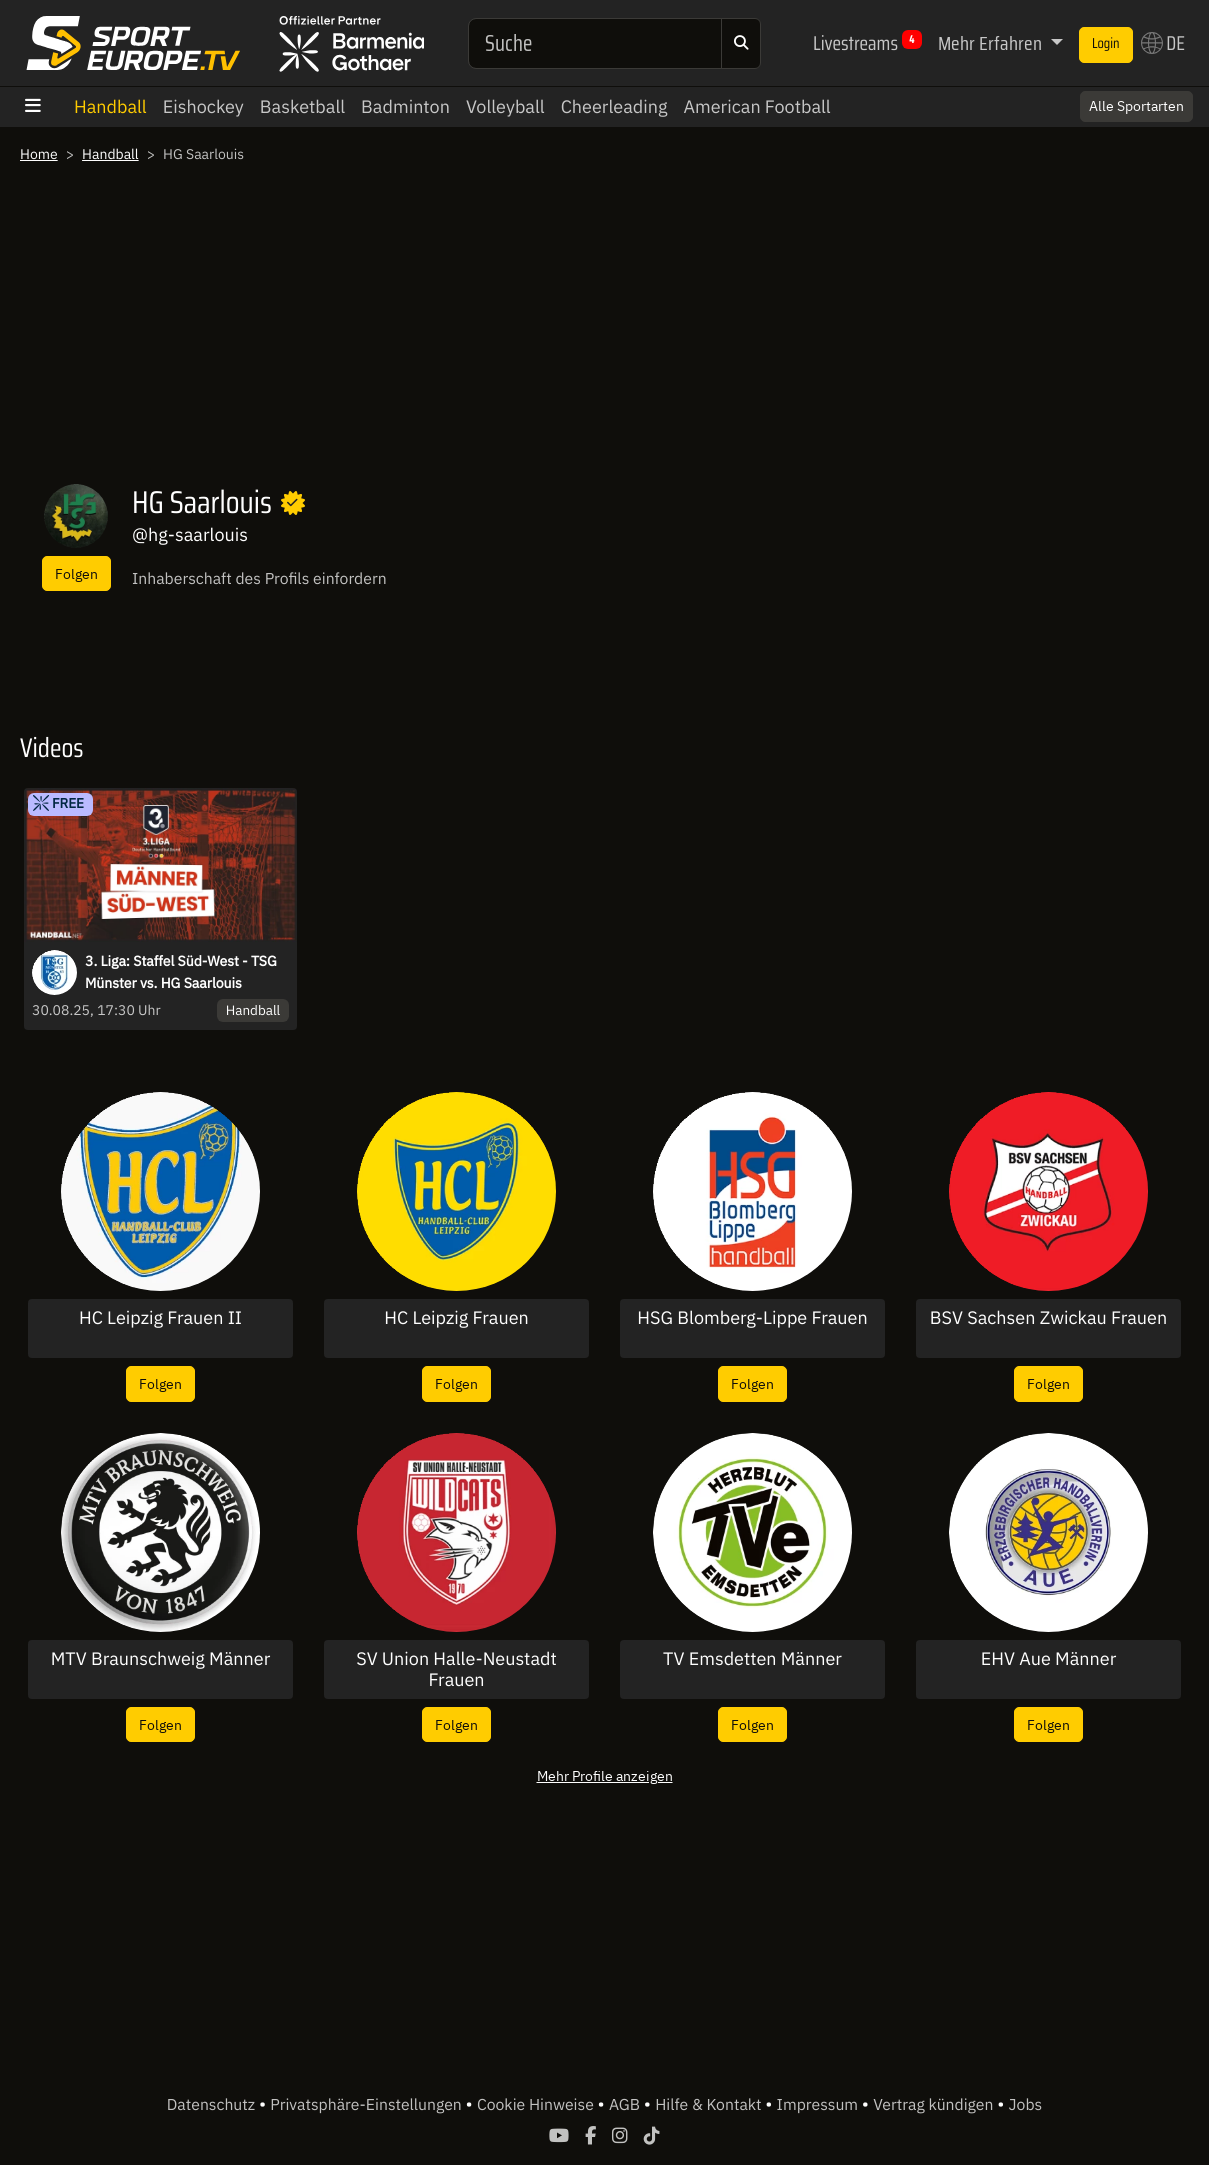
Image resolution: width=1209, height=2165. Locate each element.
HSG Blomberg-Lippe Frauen (752, 1318)
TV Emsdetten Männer (752, 1659)
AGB (626, 2105)
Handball (110, 106)
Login (1106, 44)
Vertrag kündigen (935, 2105)
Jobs (1026, 2105)
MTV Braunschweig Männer (161, 1659)
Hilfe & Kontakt (710, 2105)
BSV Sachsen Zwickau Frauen (1048, 1318)
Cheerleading (614, 106)
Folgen (76, 573)
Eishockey (203, 106)
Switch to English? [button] (1111, 97)
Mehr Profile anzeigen (605, 1775)
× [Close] (1172, 97)
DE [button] (1163, 43)
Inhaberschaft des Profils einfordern (259, 579)
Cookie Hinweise (537, 2105)
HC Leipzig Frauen (456, 1318)
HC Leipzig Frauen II (160, 1318)
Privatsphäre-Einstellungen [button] (367, 2105)
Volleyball (505, 106)
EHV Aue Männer (1049, 1659)
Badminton (405, 106)
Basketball (302, 106)
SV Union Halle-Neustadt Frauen (456, 1669)
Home (39, 154)
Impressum (819, 2105)
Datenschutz (213, 2105)
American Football (756, 106)
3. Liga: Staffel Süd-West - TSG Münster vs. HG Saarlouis (181, 972)
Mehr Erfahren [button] (992, 43)
